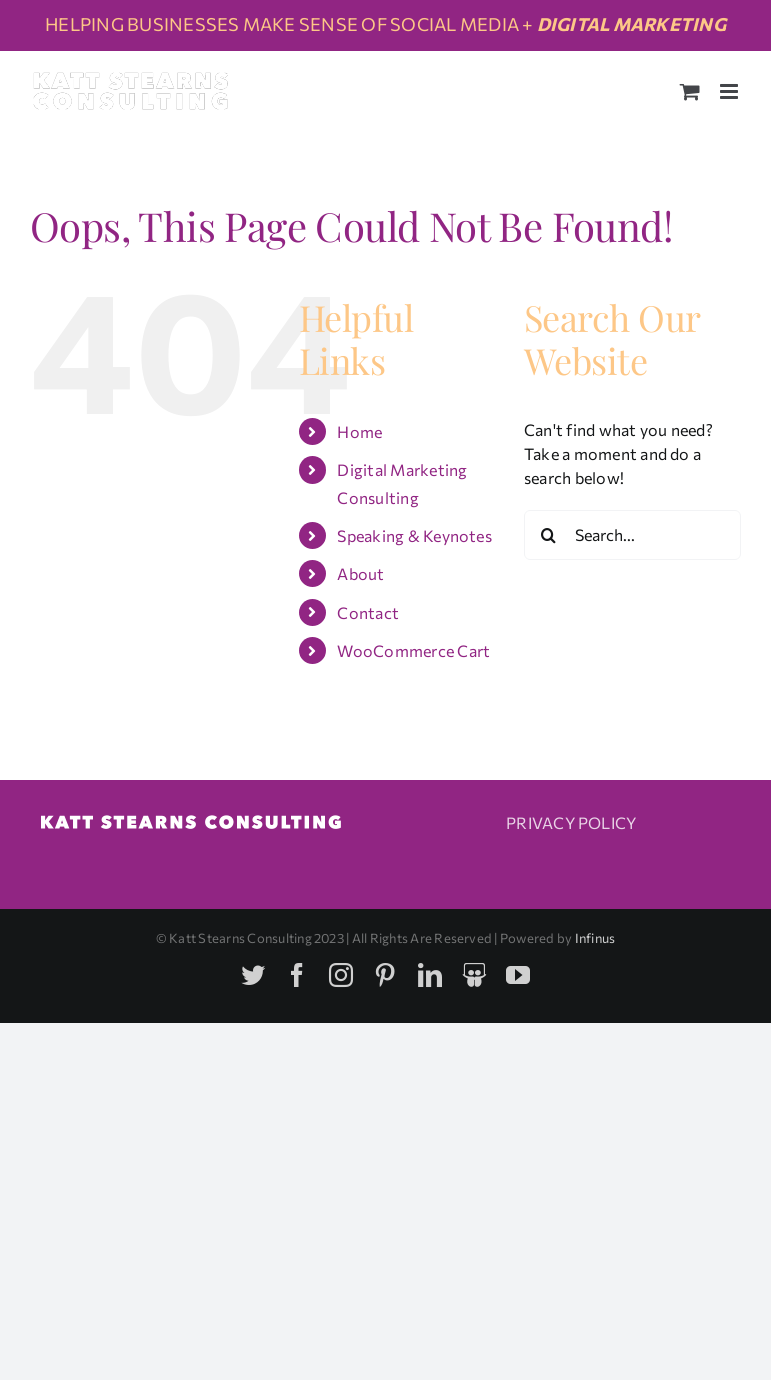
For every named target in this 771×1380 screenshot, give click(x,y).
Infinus (595, 938)
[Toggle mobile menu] (730, 91)
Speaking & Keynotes (414, 535)
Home (359, 431)
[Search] (549, 535)
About (360, 573)
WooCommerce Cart (413, 650)
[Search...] (632, 535)
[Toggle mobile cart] (690, 91)
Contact (368, 612)
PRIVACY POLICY (571, 822)
